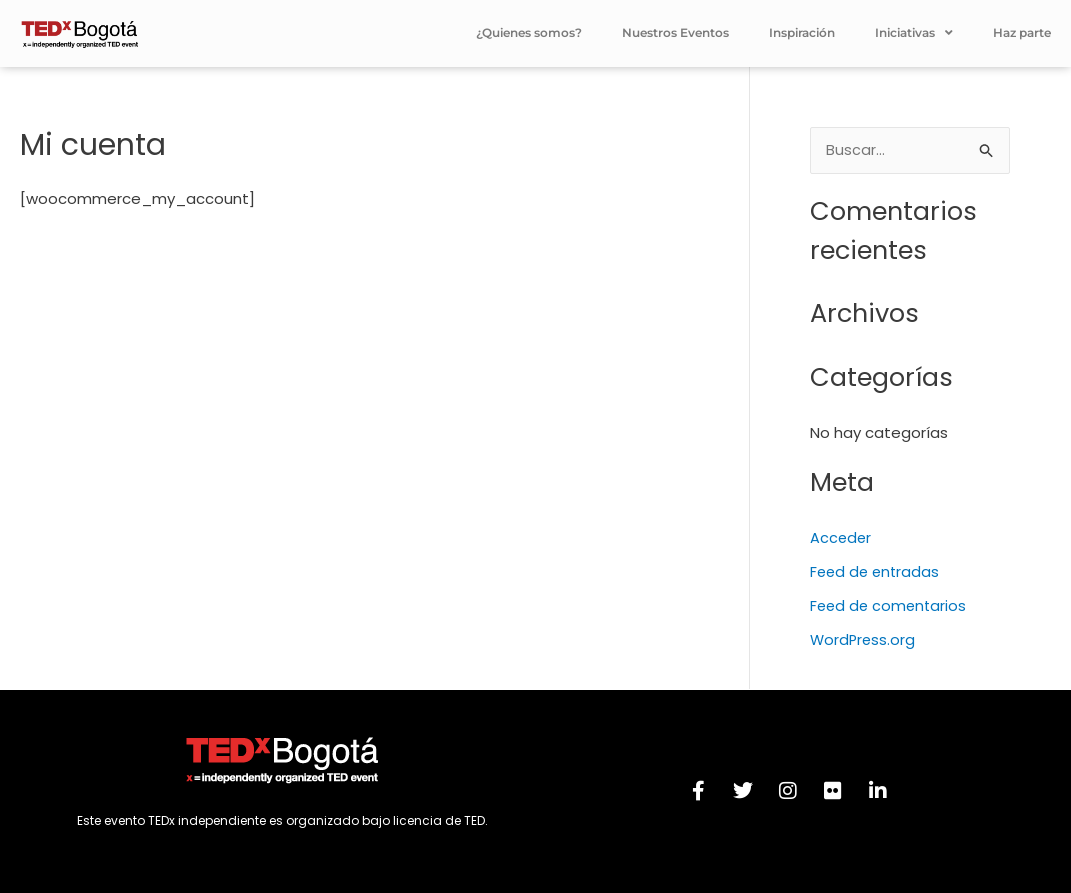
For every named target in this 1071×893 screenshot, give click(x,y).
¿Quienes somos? (529, 32)
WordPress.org (864, 640)
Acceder (841, 539)
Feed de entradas (877, 573)
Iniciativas (914, 33)
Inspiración (802, 32)
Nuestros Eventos (675, 32)
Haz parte (1022, 32)
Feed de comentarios (890, 606)
